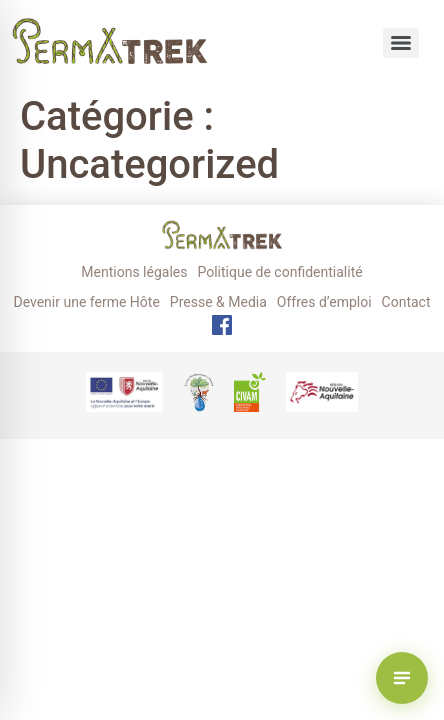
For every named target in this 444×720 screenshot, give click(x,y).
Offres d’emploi (324, 302)
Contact (406, 302)
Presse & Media (218, 302)
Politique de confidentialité (279, 272)
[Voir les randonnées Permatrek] (402, 678)
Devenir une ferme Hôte (86, 302)
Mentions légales (134, 272)
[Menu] (401, 43)
